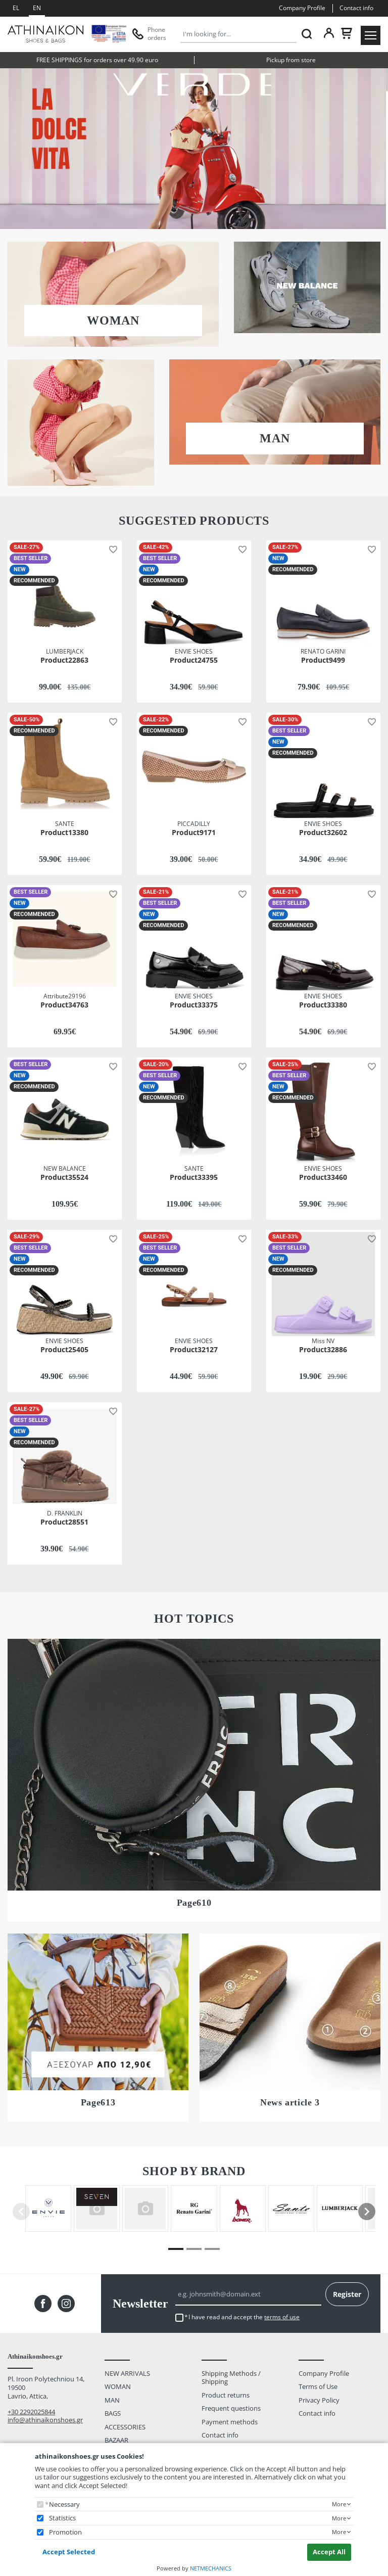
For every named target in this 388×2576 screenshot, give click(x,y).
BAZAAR (116, 2440)
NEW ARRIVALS (127, 2373)
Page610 (194, 1903)
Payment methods (230, 2421)
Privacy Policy (319, 2400)
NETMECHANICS (210, 2568)
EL (16, 8)
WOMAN (113, 320)
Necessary (64, 2504)
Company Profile (302, 8)
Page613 (98, 2102)
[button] (111, 549)
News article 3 (290, 2102)
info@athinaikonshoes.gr (45, 2419)
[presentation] (366, 2211)
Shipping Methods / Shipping (231, 2377)
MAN (275, 438)
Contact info (356, 8)
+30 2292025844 (31, 2411)
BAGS (113, 2413)
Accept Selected (68, 2551)
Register (347, 2294)
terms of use (282, 2317)
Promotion (65, 2532)
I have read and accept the (244, 2317)
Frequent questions (231, 2408)
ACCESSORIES (125, 2426)
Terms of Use (318, 2386)
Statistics (62, 2518)
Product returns (226, 2395)
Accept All (329, 2551)
